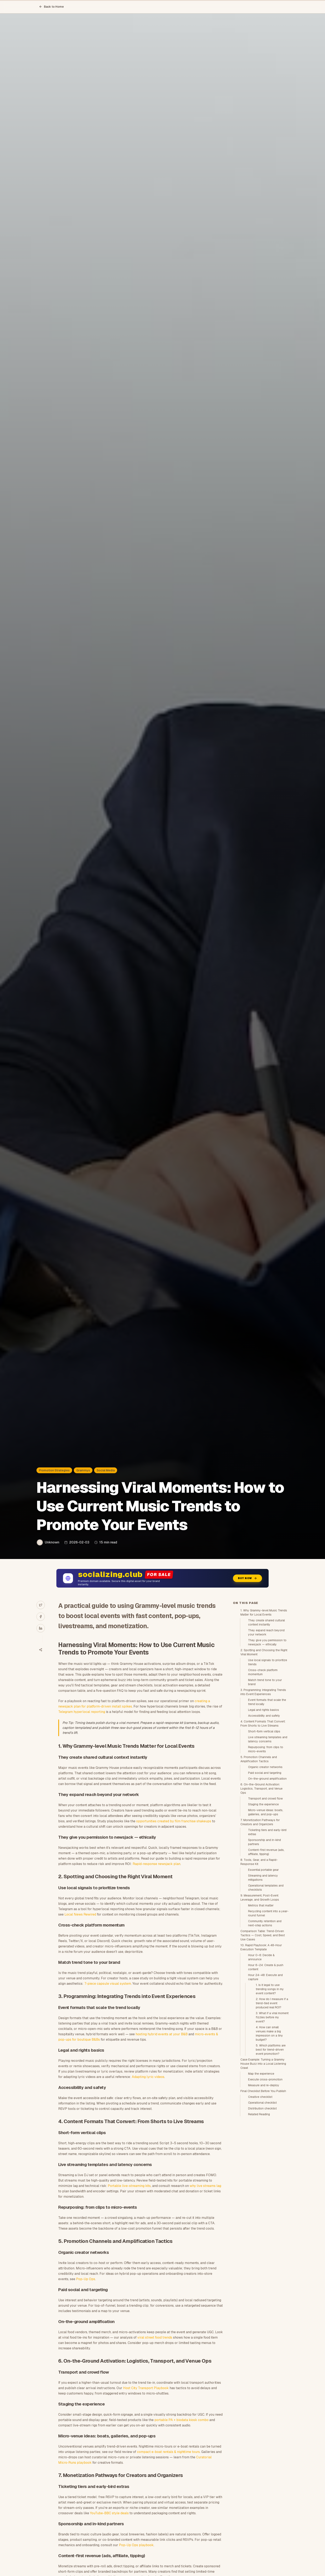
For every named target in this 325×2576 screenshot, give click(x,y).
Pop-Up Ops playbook (136, 2545)
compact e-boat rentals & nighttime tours (168, 2452)
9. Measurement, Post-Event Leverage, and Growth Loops (259, 1897)
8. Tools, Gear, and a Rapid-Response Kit (259, 1862)
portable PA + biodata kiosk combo (181, 2420)
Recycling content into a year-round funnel (268, 1913)
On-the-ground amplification (267, 1778)
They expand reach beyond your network (266, 1632)
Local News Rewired (80, 1914)
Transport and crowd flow (265, 1798)
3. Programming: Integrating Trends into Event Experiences (263, 1692)
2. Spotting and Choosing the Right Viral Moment (263, 1652)
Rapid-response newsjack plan (156, 1864)
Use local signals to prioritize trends (267, 1662)
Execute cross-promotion (265, 2079)
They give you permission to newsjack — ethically (267, 1642)
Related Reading (259, 2114)
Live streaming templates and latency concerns (267, 1739)
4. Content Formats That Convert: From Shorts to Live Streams (262, 1723)
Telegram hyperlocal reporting (81, 1712)
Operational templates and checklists (266, 1887)
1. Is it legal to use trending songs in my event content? (270, 1989)
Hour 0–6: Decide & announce (261, 1957)
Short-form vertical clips (264, 1731)
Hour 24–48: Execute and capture (265, 1977)
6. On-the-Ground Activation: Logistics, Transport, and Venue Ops (261, 1789)
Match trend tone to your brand (265, 1682)
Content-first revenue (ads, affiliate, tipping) (266, 1852)
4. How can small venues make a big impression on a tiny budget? (269, 2033)
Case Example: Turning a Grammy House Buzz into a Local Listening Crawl (263, 2064)
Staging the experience (263, 1804)
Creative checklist (260, 2097)
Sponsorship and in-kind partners (264, 1842)
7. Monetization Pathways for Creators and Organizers (260, 1822)
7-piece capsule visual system (107, 1983)
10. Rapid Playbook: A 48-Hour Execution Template (261, 1947)
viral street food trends (154, 2337)
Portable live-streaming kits (129, 2186)
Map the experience (261, 2073)
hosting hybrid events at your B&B (162, 2034)
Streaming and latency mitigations (263, 1878)
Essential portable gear (263, 1870)
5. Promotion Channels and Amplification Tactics (258, 1759)
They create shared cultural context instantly (266, 1622)
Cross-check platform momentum (263, 1672)
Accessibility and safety (264, 1715)
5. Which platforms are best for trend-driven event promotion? (271, 2050)
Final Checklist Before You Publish (263, 2091)
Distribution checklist (262, 2108)
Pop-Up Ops (85, 2279)
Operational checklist (262, 2102)
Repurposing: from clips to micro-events (265, 1749)
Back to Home (51, 6)
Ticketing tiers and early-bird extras (267, 1832)
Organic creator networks (265, 1767)
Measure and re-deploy (263, 2085)
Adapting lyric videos (148, 2077)
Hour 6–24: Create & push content (265, 1967)
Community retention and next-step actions (264, 1923)
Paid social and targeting (264, 1773)
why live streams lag (205, 2186)
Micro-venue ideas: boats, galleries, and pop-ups (265, 1812)
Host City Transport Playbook (146, 2388)
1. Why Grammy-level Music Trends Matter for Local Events (263, 1612)
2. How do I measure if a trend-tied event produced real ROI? (272, 2003)
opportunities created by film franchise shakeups (173, 1821)
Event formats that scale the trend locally (267, 1702)
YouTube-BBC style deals (109, 2513)
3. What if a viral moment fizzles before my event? (272, 2017)
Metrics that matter (261, 1905)
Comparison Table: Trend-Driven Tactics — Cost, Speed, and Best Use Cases (262, 1935)
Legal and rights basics (263, 1710)
